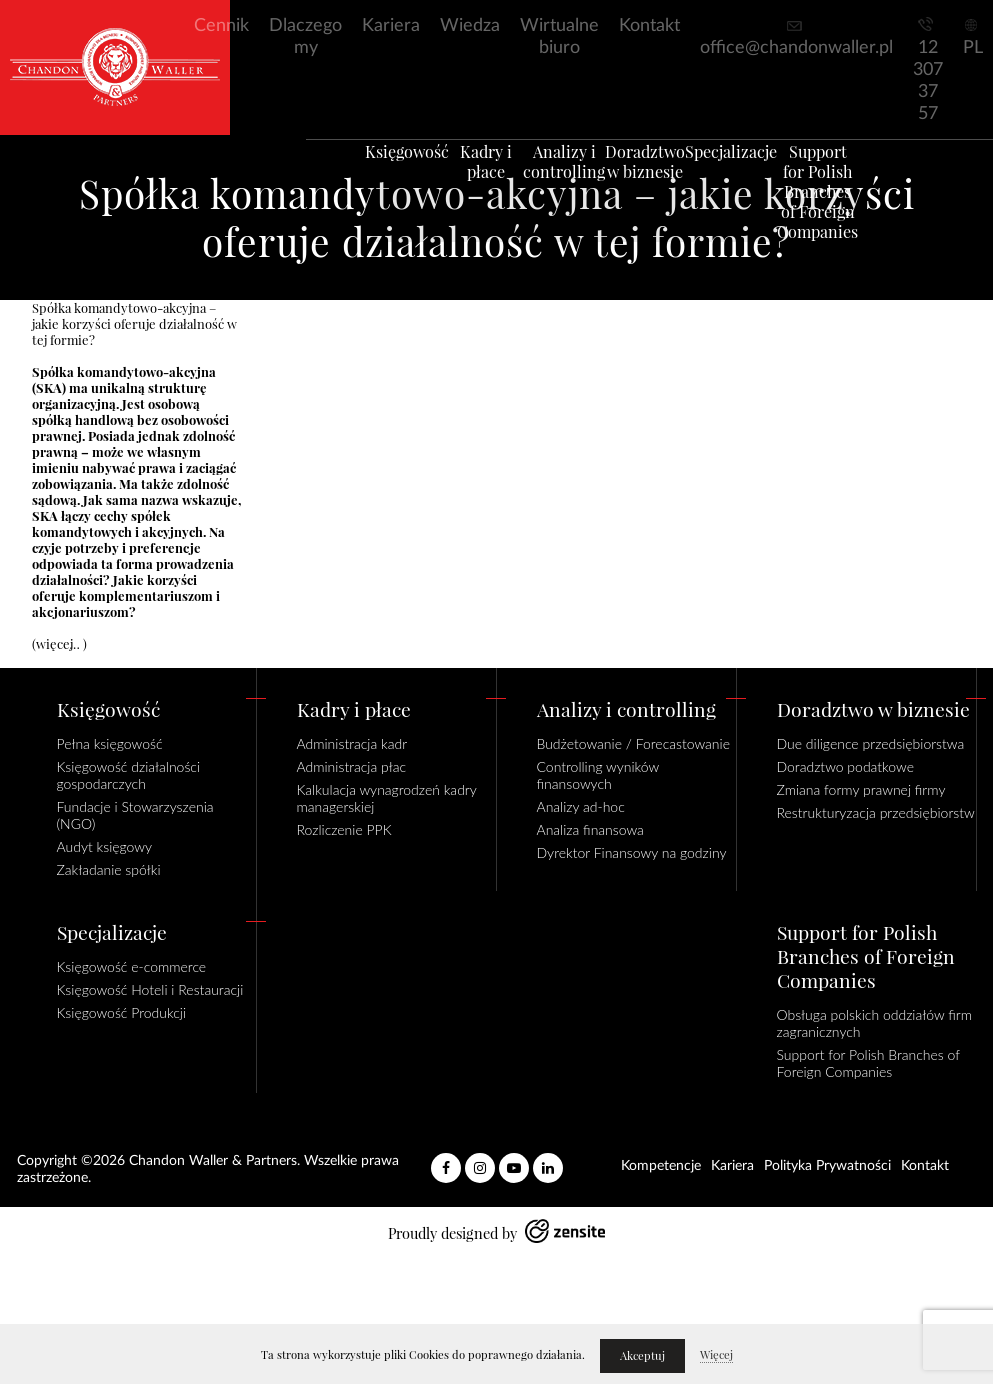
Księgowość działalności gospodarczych (129, 775)
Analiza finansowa (590, 829)
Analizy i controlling (565, 185)
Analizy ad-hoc (581, 806)
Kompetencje (661, 1166)
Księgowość (377, 175)
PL (973, 48)
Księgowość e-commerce (132, 966)
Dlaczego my (305, 37)
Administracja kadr (352, 743)
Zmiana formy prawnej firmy (861, 789)
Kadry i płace (471, 185)
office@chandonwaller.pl (796, 48)
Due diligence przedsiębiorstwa (871, 743)
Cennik (221, 26)
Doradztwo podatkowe (845, 766)
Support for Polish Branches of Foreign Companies (846, 215)
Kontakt (649, 26)
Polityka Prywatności (827, 1166)
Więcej (716, 1355)
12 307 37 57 (928, 81)
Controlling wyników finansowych (598, 775)
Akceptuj (642, 1356)
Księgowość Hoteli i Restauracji (150, 989)
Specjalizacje (752, 175)
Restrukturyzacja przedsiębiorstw (876, 812)
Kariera (391, 26)
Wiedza (470, 26)
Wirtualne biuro (559, 37)
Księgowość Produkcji (122, 1012)
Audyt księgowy (105, 846)
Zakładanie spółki (109, 869)
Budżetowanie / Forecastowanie (634, 743)
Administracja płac (352, 766)
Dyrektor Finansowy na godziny (632, 852)
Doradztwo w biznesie (658, 185)
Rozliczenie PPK (344, 829)
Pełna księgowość (110, 743)
